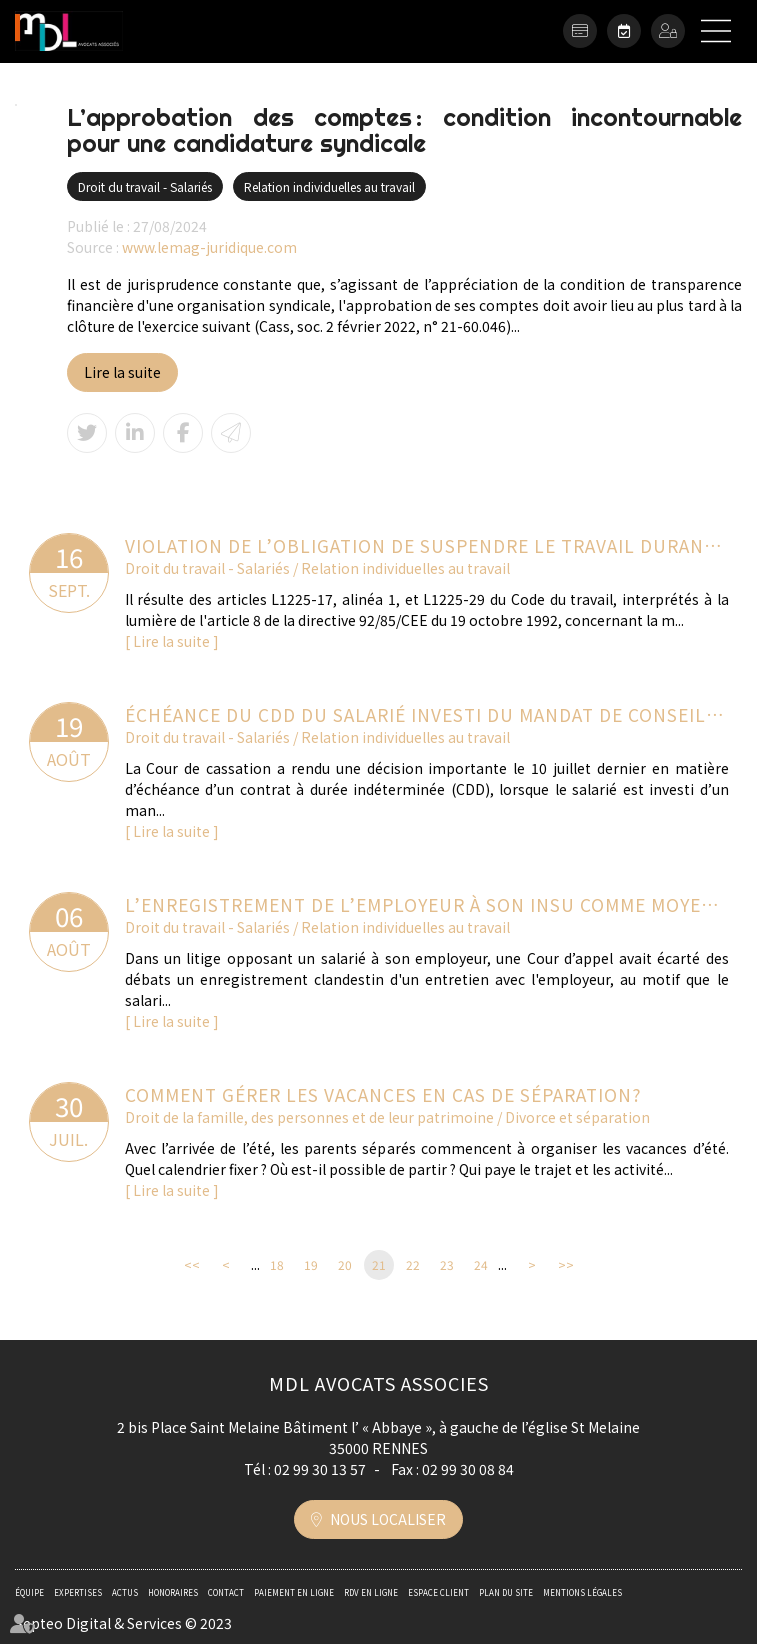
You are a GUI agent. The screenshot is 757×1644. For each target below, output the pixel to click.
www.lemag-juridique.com (209, 247)
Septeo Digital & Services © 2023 (123, 1623)
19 (311, 1264)
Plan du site (506, 1592)
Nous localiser (388, 1519)
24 (481, 1264)
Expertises (78, 1592)
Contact (226, 1592)
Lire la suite (122, 372)
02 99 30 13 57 (320, 1469)
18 (277, 1264)
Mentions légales (582, 1592)
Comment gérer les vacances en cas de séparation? (383, 1094)
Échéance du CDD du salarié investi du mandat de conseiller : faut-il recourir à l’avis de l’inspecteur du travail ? (427, 714)
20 (345, 1264)
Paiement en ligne (580, 31)
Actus (125, 1592)
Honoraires (173, 1592)
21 (379, 1264)
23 (447, 1264)
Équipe (29, 1592)
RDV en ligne (624, 31)
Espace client (668, 31)
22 (413, 1264)
